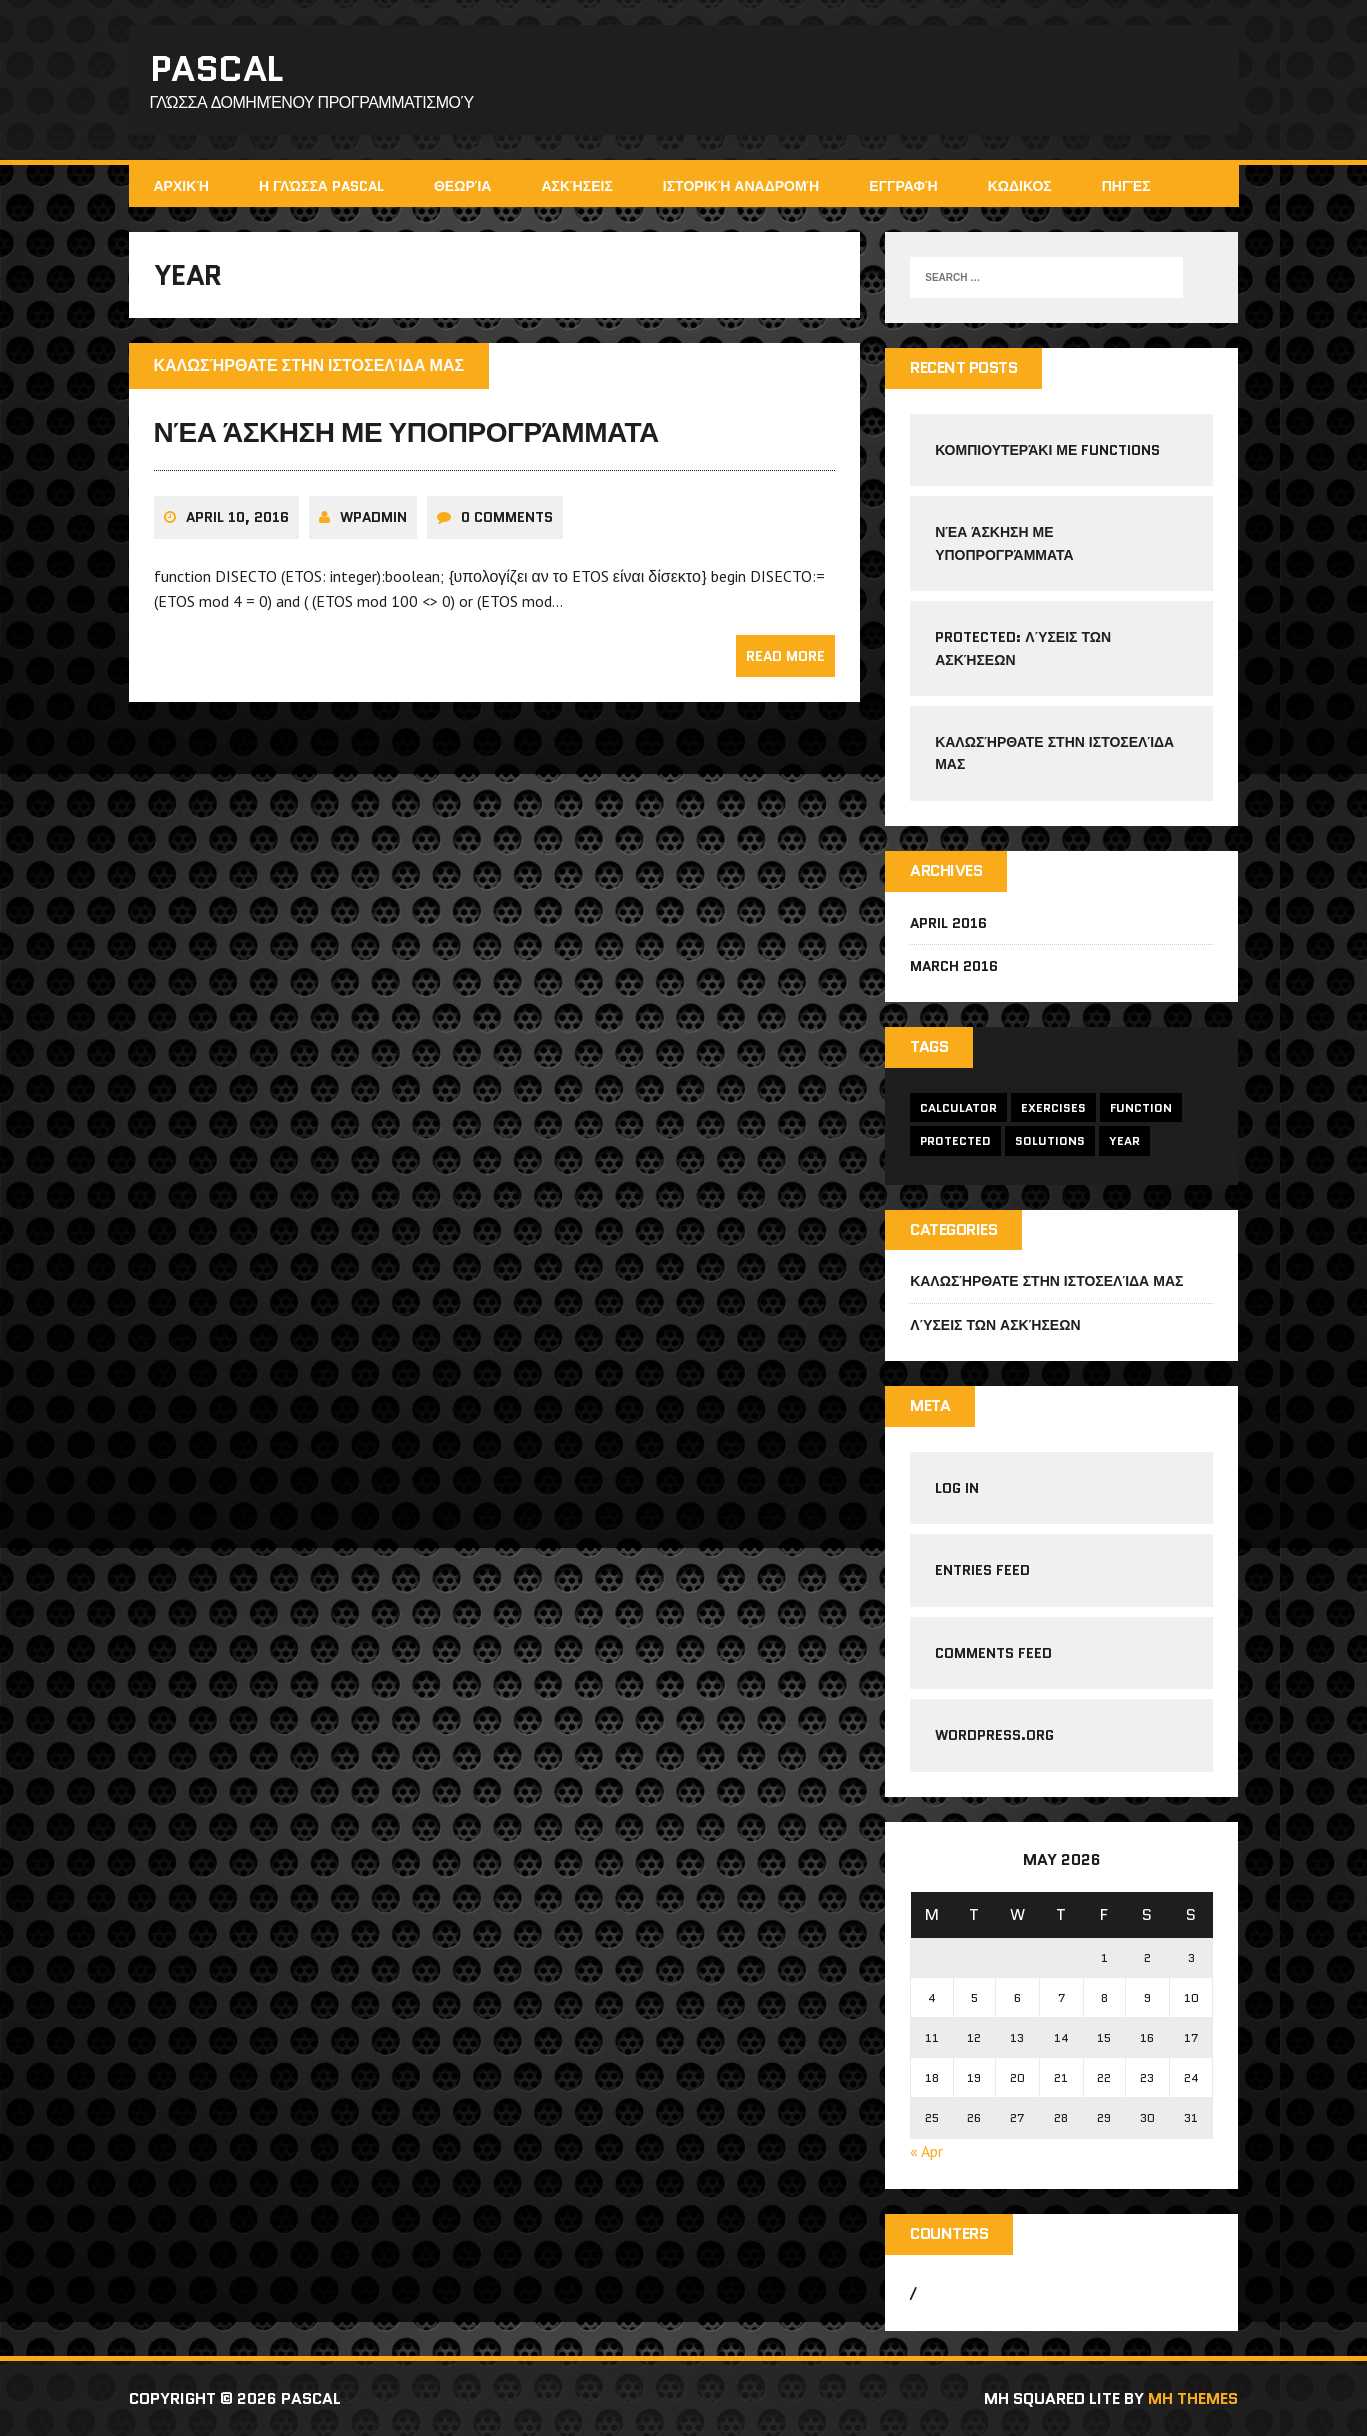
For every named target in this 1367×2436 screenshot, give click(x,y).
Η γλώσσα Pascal (321, 186)
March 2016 (954, 966)
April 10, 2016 (237, 517)
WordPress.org (994, 1735)
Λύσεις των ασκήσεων (995, 1325)
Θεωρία (463, 186)
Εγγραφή (903, 186)
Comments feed (993, 1653)
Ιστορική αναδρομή (741, 186)
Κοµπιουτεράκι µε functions (1047, 450)
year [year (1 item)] (1124, 1140)
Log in (957, 1488)
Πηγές (1126, 186)
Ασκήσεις (576, 186)
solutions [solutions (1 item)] (1050, 1140)
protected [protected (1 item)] (955, 1140)
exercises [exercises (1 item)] (1053, 1107)
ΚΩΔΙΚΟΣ (1020, 186)
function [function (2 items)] (1141, 1107)
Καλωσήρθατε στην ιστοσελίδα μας (1046, 1281)
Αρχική (181, 186)
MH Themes (1193, 2398)
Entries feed (982, 1570)
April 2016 (948, 923)
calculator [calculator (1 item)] (958, 1107)
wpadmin (373, 517)
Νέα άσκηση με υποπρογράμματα (406, 432)
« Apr (926, 2151)
